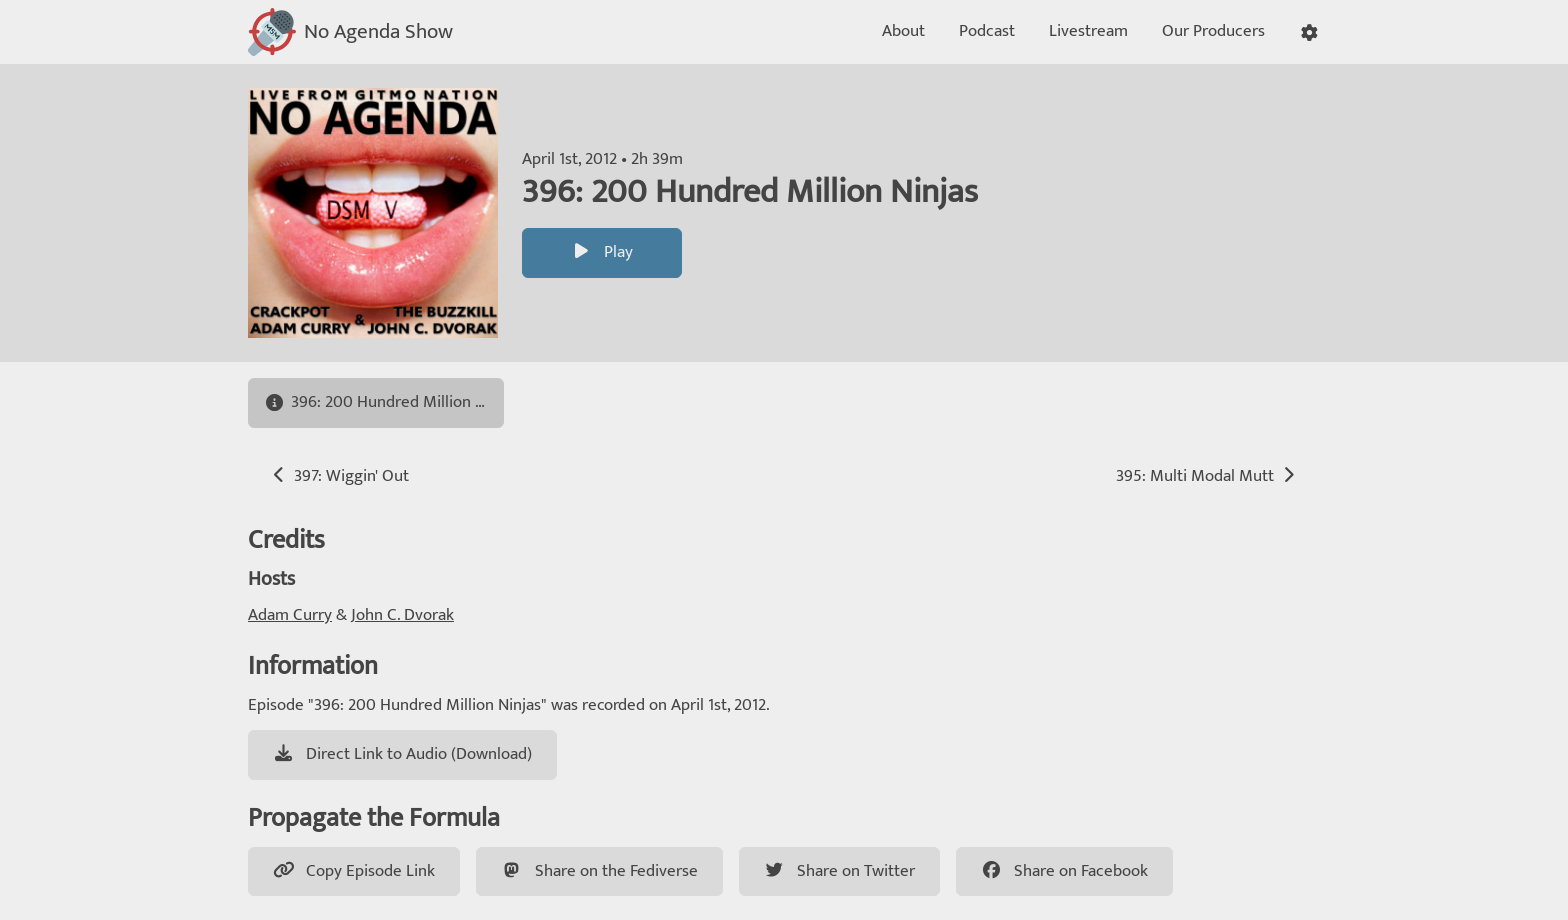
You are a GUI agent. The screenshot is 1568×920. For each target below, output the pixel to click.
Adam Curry (290, 615)
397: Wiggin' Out (339, 476)
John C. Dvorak (402, 615)
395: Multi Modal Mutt (1207, 476)
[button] (1309, 32)
